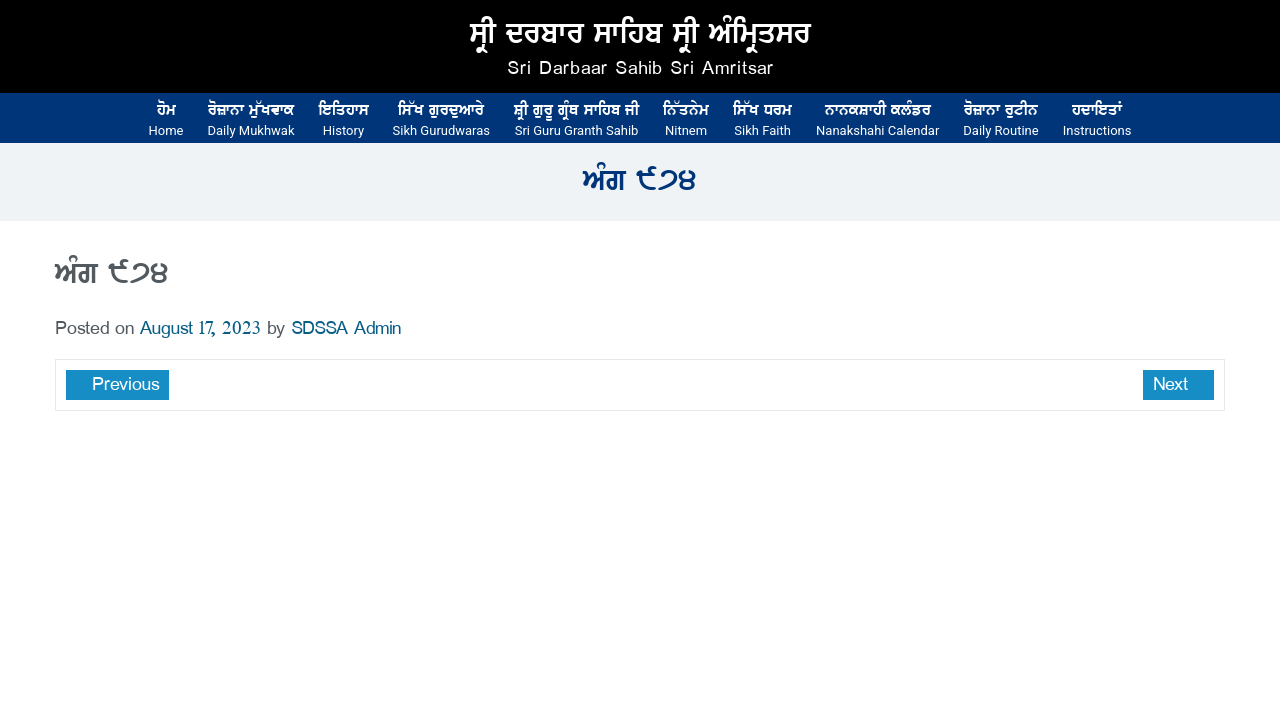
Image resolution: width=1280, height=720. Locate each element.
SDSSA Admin (346, 329)
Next (1173, 385)
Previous (122, 385)
